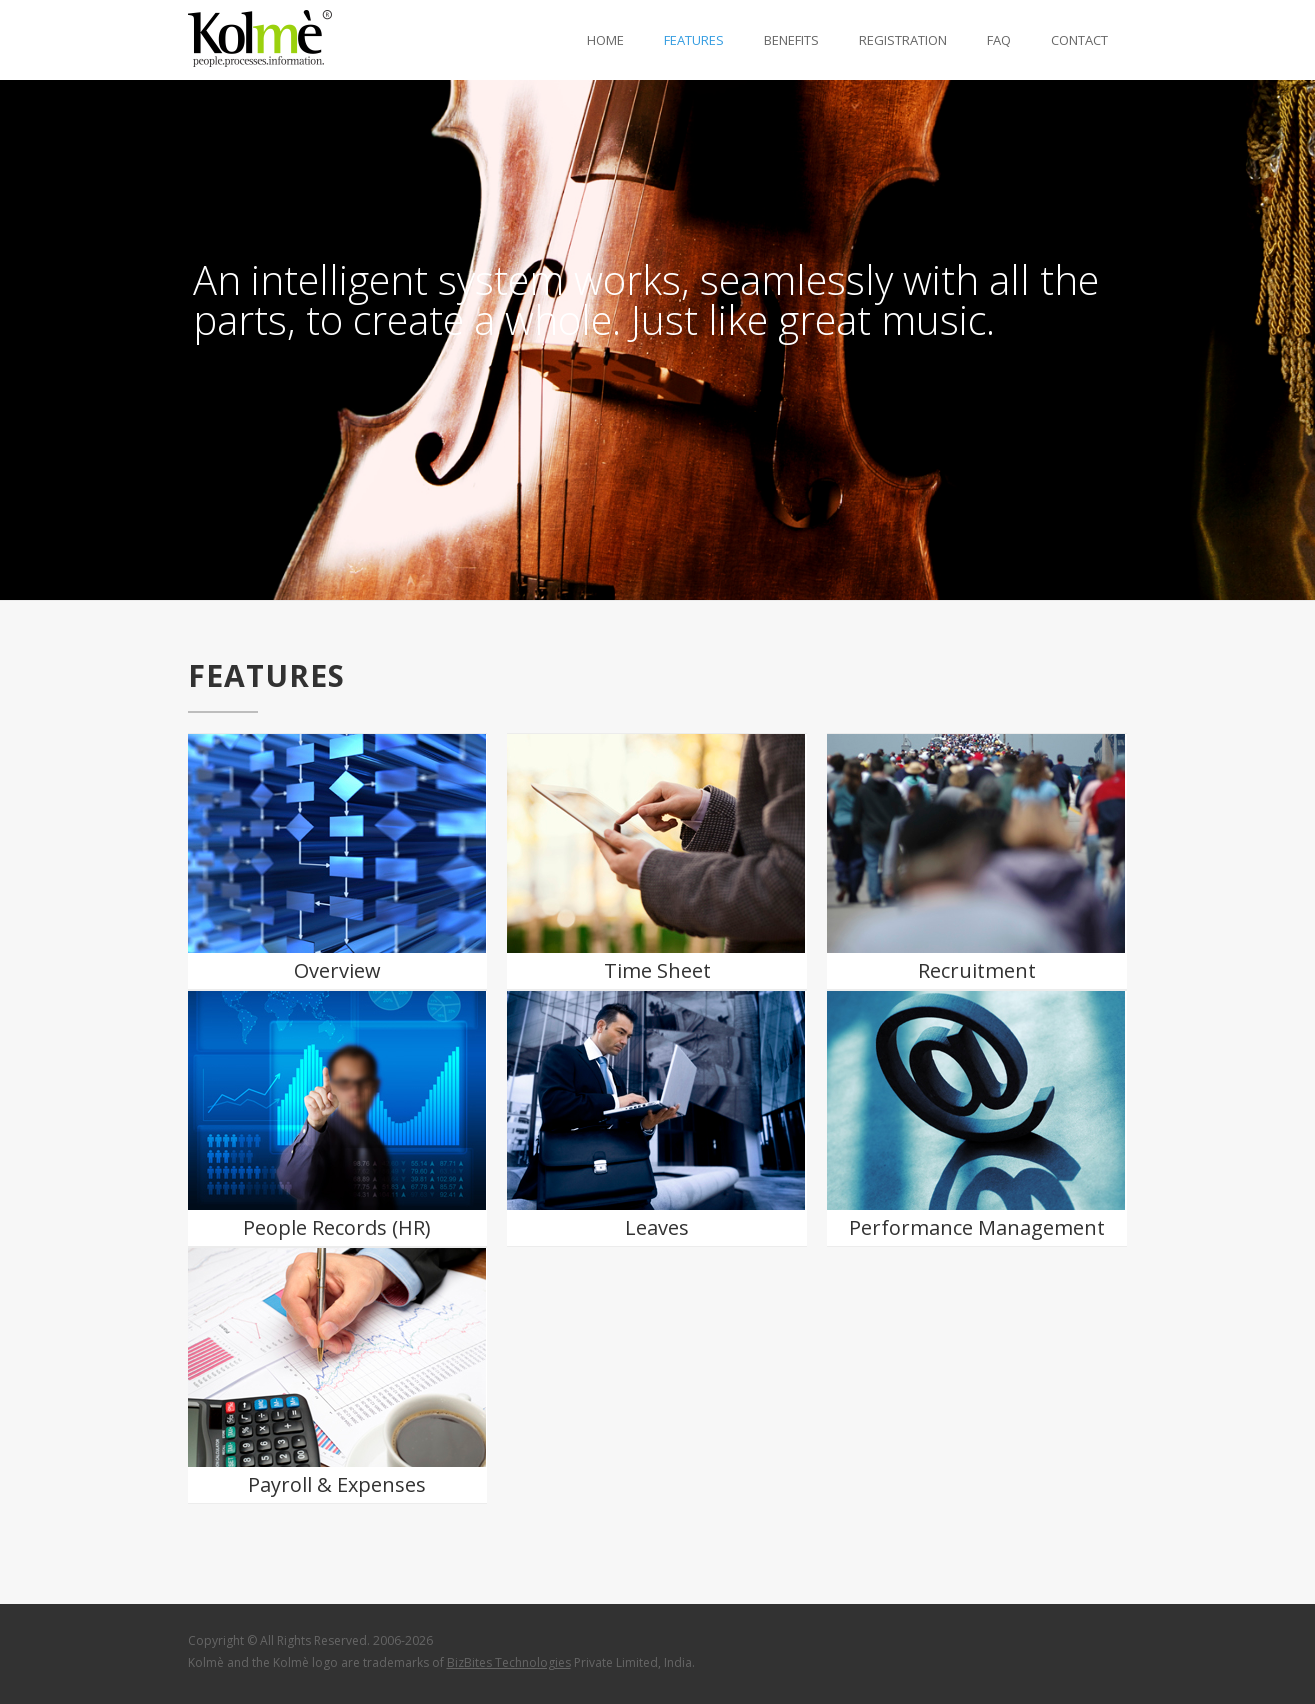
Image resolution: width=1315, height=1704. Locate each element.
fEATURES (694, 40)
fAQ (999, 40)
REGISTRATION (903, 40)
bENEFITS (791, 40)
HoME (605, 40)
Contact (1079, 40)
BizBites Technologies (509, 1662)
